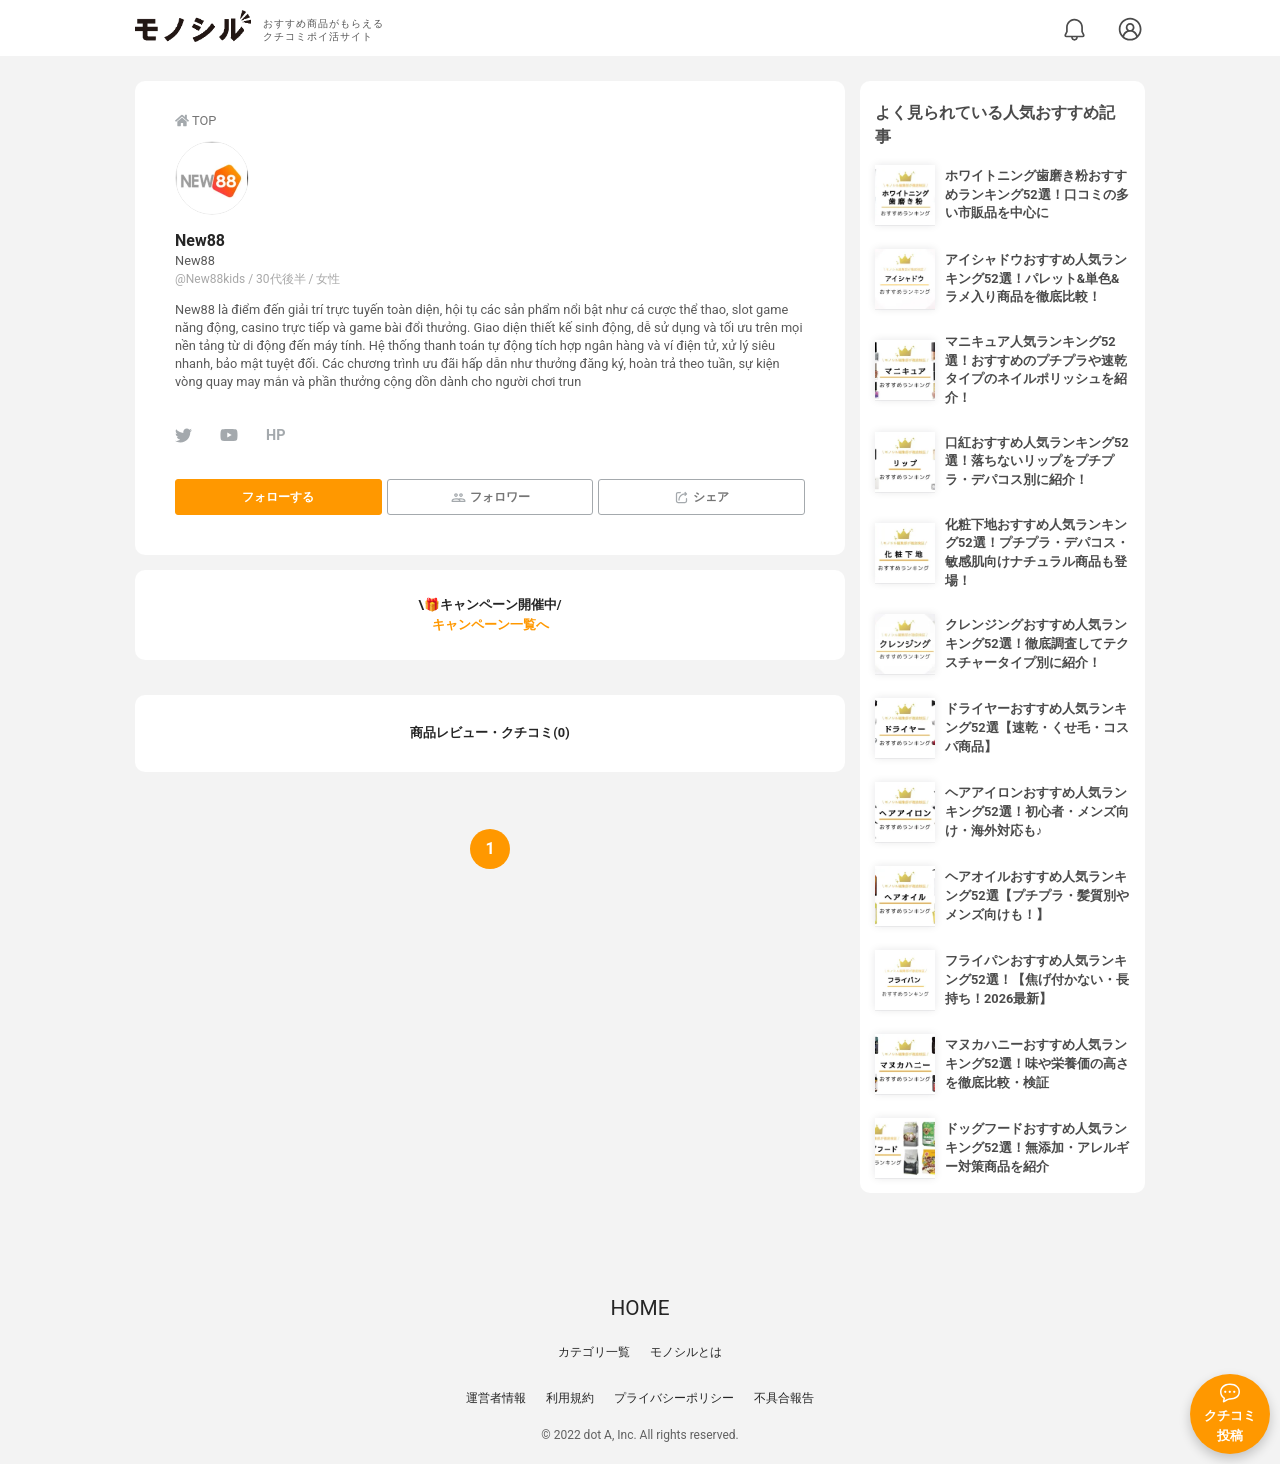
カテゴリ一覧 (594, 1352)
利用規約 (570, 1398)
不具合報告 (784, 1398)
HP (275, 435)
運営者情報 (496, 1398)
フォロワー (490, 497)
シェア (701, 497)
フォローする (278, 497)
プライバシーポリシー (674, 1398)
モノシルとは (686, 1352)
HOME (639, 1308)
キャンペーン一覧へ (490, 624)
